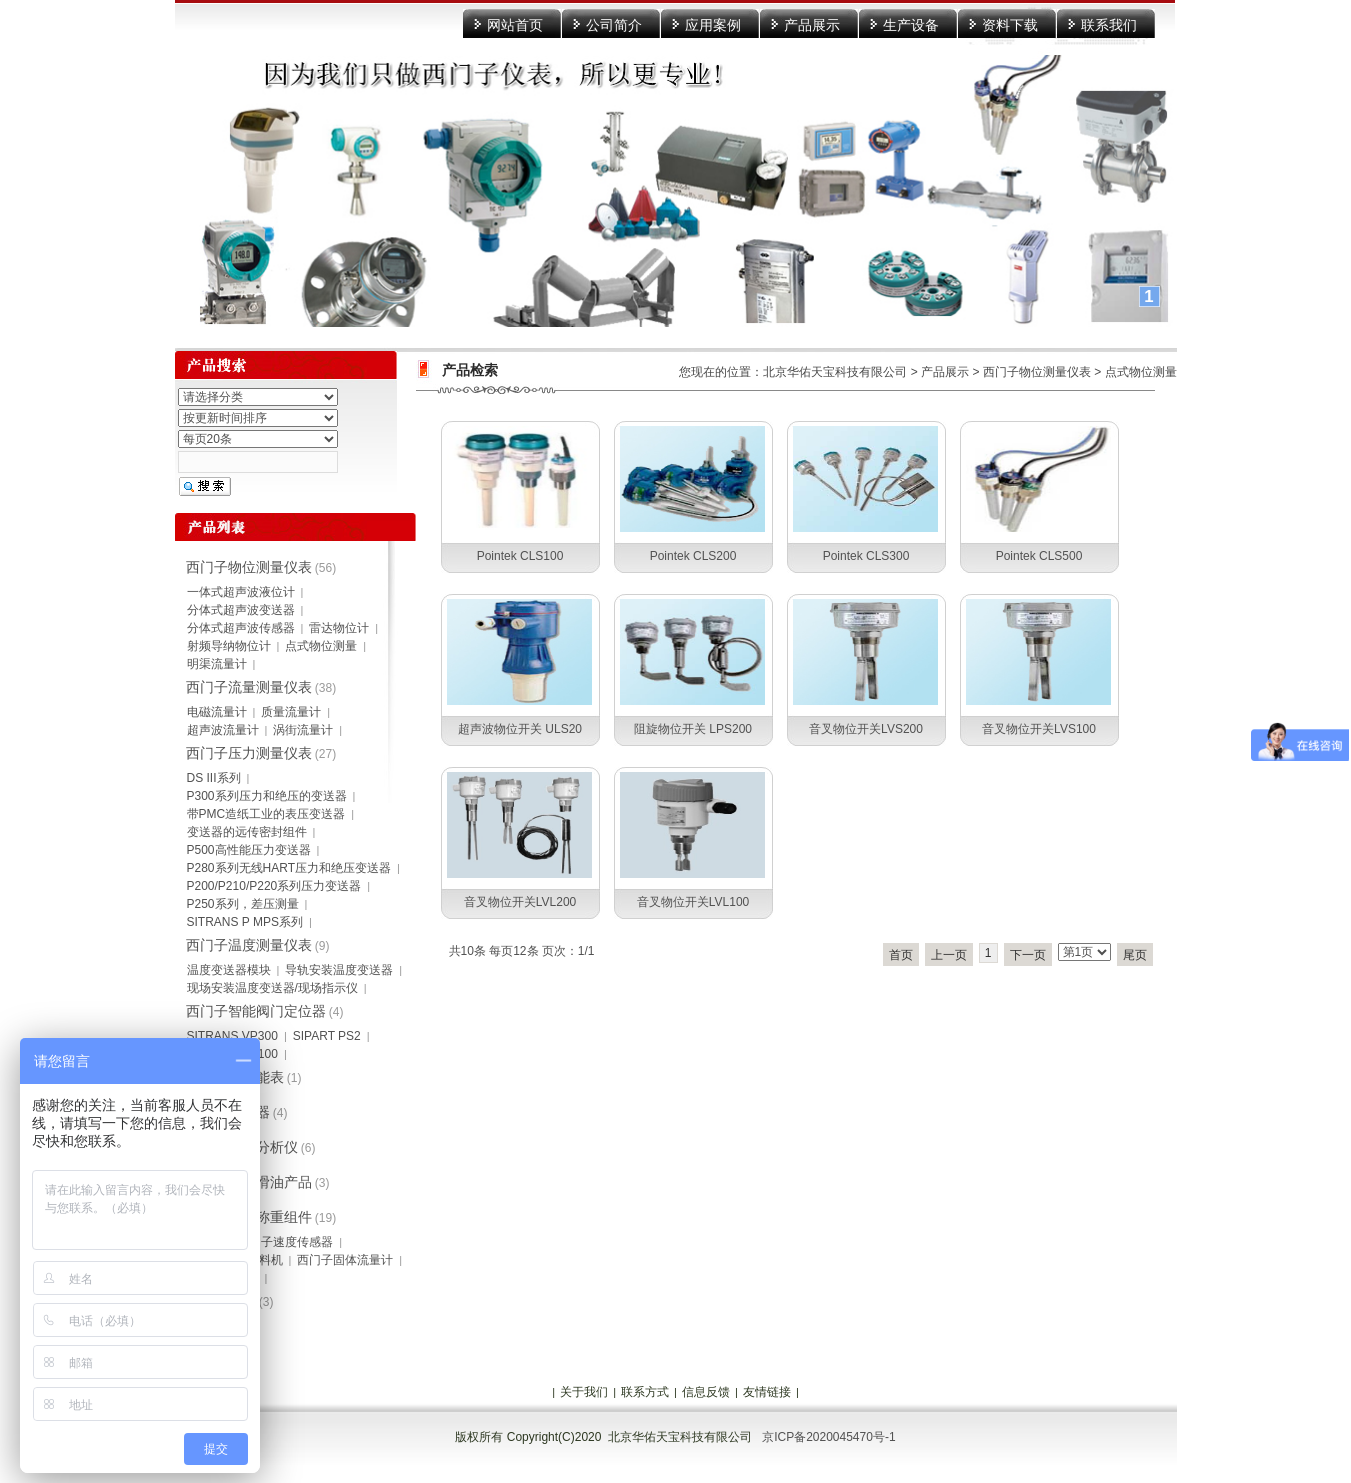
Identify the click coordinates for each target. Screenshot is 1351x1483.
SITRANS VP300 (232, 1036)
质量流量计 (291, 712)
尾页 (1135, 955)
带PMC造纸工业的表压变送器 (266, 814)
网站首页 (515, 25)
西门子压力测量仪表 (249, 753)
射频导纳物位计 (229, 646)
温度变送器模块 (229, 970)
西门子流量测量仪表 (249, 687)
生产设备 (911, 25)
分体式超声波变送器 (241, 610)
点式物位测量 (1141, 372)
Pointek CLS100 (520, 556)
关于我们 (584, 1392)
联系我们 (1109, 25)
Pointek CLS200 (693, 556)
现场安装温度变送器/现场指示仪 (272, 988)
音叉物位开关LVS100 (1039, 729)
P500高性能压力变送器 (249, 850)
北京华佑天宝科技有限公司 (835, 372)
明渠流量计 (217, 664)
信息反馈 (706, 1392)
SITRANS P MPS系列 (245, 922)
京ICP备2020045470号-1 (828, 1437)
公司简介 (614, 25)
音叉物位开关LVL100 (693, 902)
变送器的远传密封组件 (247, 832)
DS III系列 (214, 778)
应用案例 (713, 25)
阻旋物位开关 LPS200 (693, 729)
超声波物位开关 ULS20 (520, 729)
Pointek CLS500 (1039, 556)
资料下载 (1010, 25)
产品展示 (812, 25)
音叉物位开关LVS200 (866, 729)
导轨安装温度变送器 (339, 970)
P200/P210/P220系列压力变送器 (274, 886)
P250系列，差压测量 (243, 904)
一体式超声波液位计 (241, 592)
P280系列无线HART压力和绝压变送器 (289, 868)
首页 (901, 955)
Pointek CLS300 (866, 556)
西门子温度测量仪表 (249, 945)
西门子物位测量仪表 (1037, 372)
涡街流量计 (303, 730)
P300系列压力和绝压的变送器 (267, 796)
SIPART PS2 (327, 1036)
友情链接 (767, 1392)
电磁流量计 (217, 712)
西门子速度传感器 (285, 1242)
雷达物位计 (339, 628)
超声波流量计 (223, 730)
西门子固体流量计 (345, 1260)
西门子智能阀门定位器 (256, 1011)
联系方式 (645, 1392)
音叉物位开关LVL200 (520, 902)
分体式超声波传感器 (241, 628)
